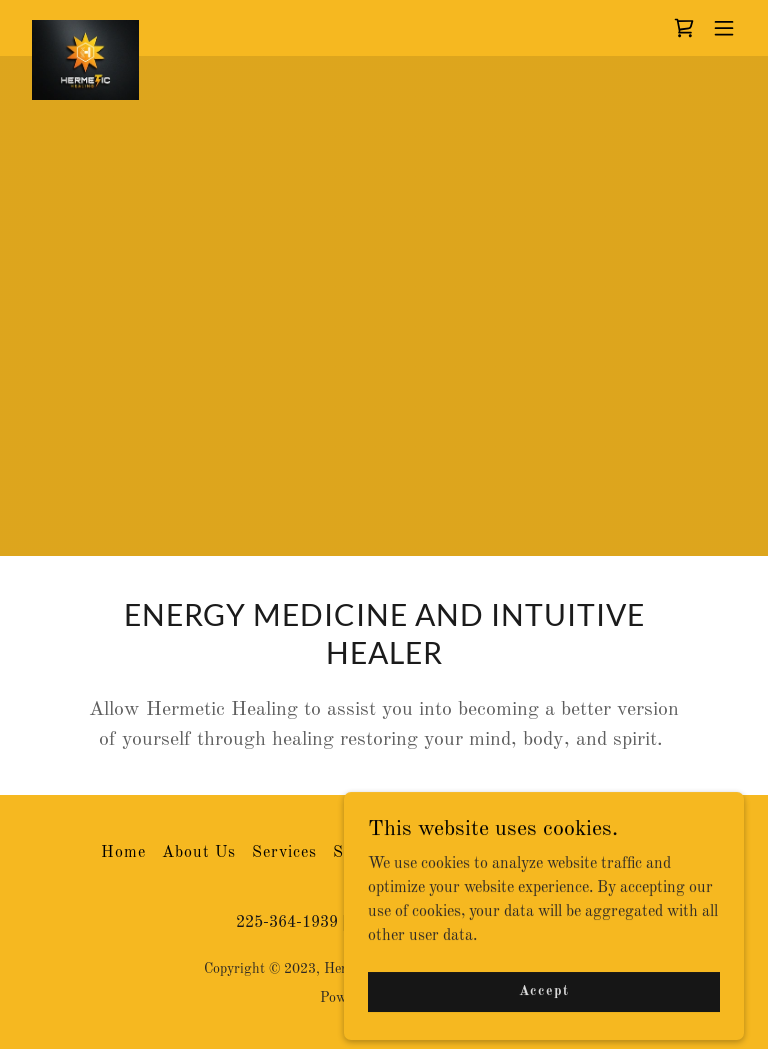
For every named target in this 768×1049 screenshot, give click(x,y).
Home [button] (123, 853)
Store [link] (354, 853)
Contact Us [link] (436, 853)
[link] (85, 28)
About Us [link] (199, 853)
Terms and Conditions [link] (581, 853)
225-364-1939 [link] (287, 923)
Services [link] (284, 853)
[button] (724, 28)
